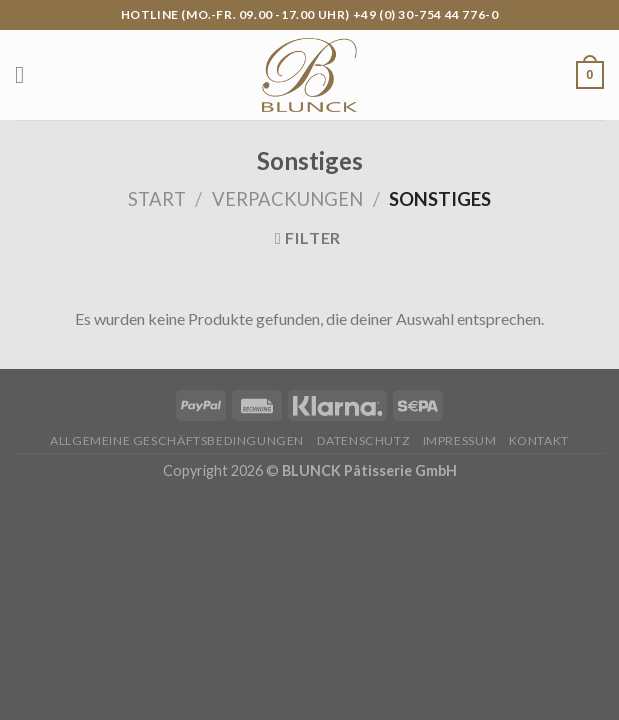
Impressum (460, 440)
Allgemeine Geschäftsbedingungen (177, 440)
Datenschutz (364, 440)
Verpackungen (287, 199)
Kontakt (539, 440)
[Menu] (27, 74)
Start (157, 199)
